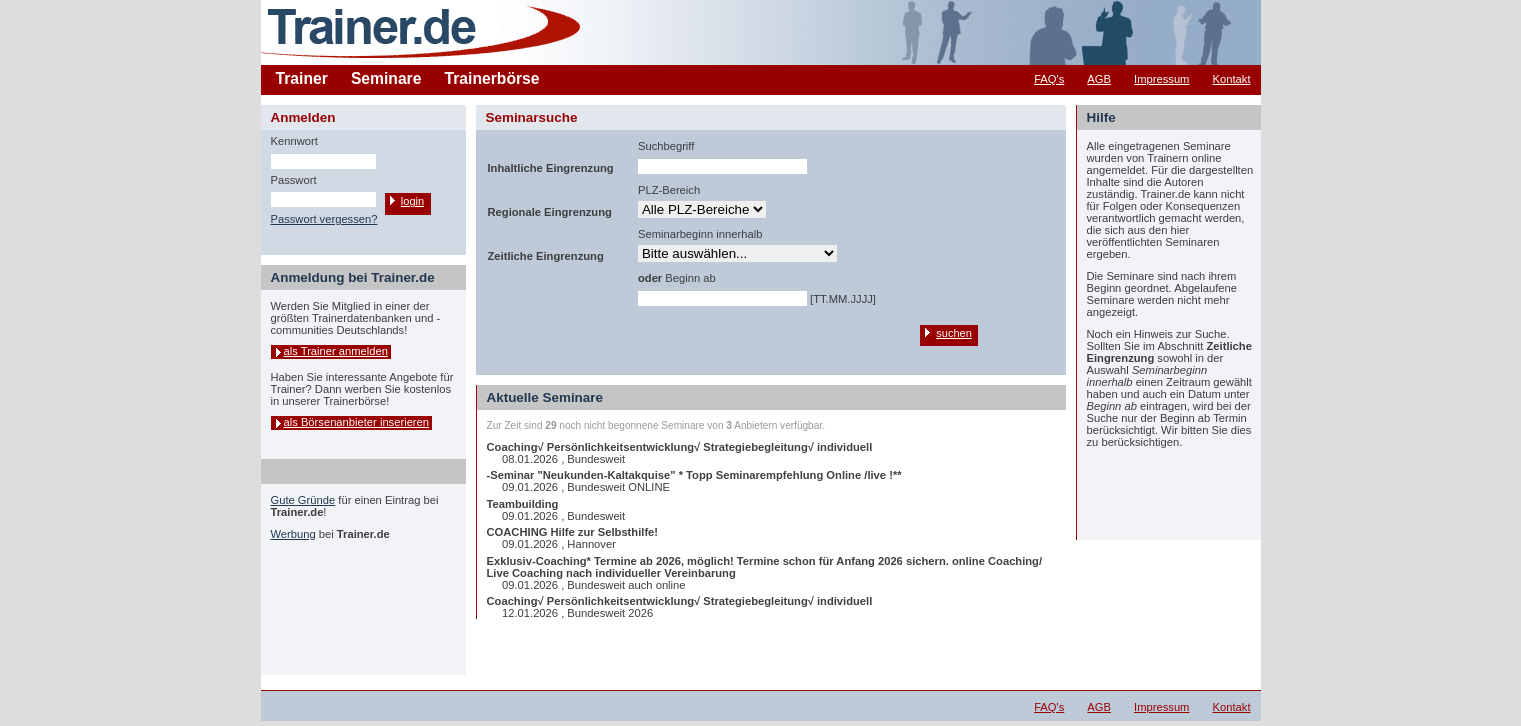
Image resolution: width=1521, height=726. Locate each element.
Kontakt (1232, 79)
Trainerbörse (492, 78)
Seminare (386, 78)
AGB (1099, 79)
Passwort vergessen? (324, 219)
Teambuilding (523, 504)
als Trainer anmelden (336, 351)
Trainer (302, 78)
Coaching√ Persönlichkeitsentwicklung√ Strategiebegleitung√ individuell (680, 447)
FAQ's (1049, 79)
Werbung (293, 534)
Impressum (1161, 79)
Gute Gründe (303, 500)
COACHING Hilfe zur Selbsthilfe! (573, 532)
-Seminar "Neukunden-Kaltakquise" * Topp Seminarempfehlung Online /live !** (694, 475)
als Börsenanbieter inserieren (357, 422)
